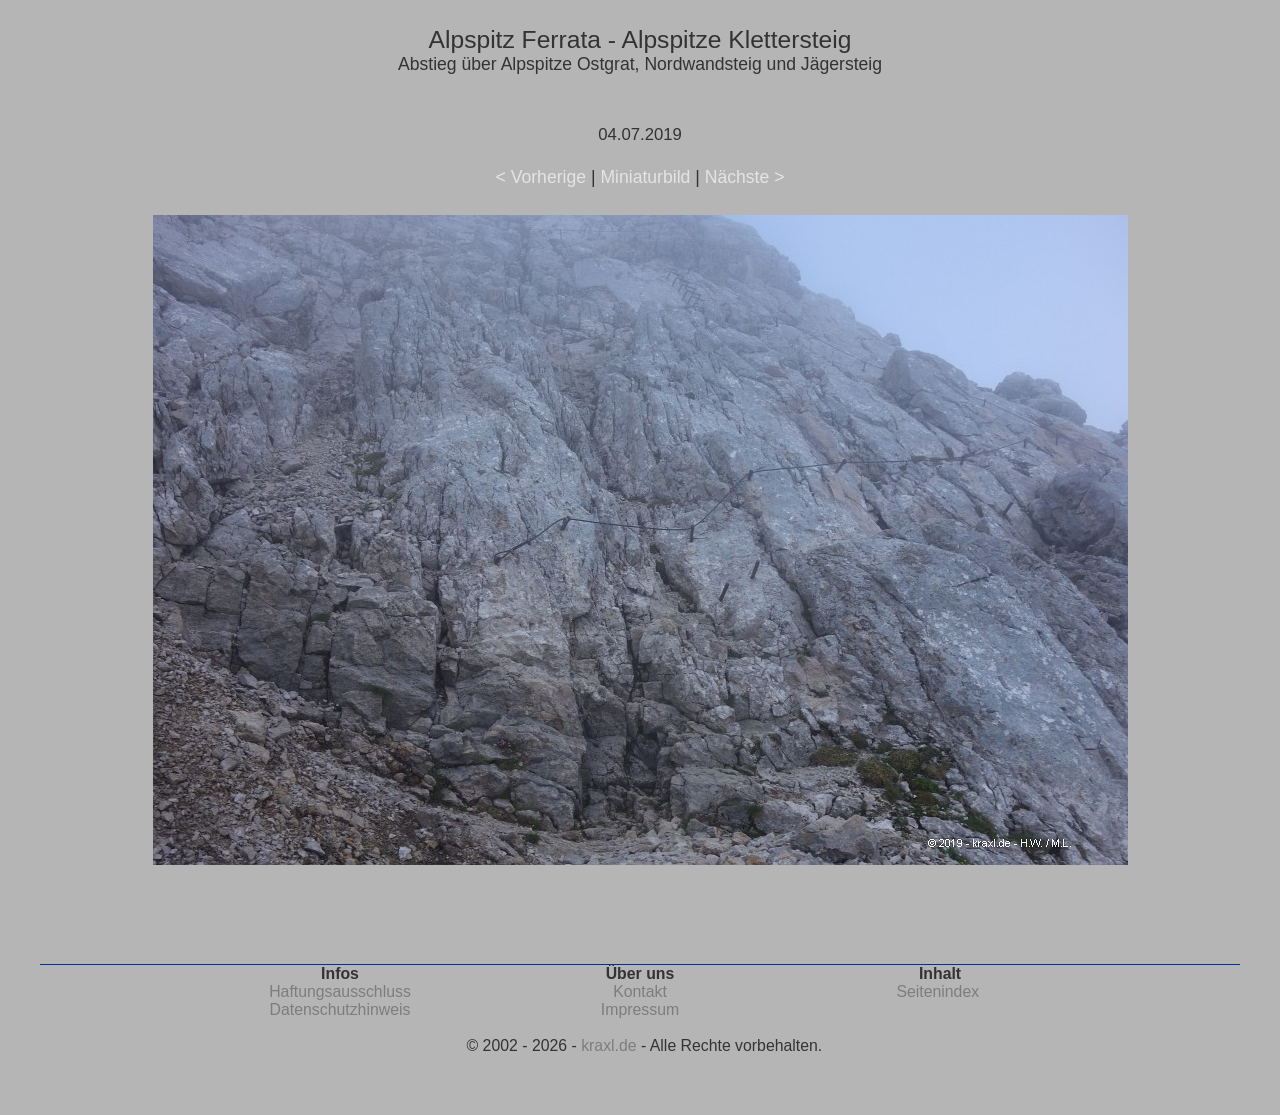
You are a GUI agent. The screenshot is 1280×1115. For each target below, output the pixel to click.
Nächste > (745, 177)
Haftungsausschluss (340, 991)
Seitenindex (937, 991)
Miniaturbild (645, 177)
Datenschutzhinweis (340, 1009)
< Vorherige (541, 177)
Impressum (640, 1009)
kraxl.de (608, 1045)
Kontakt (640, 991)
